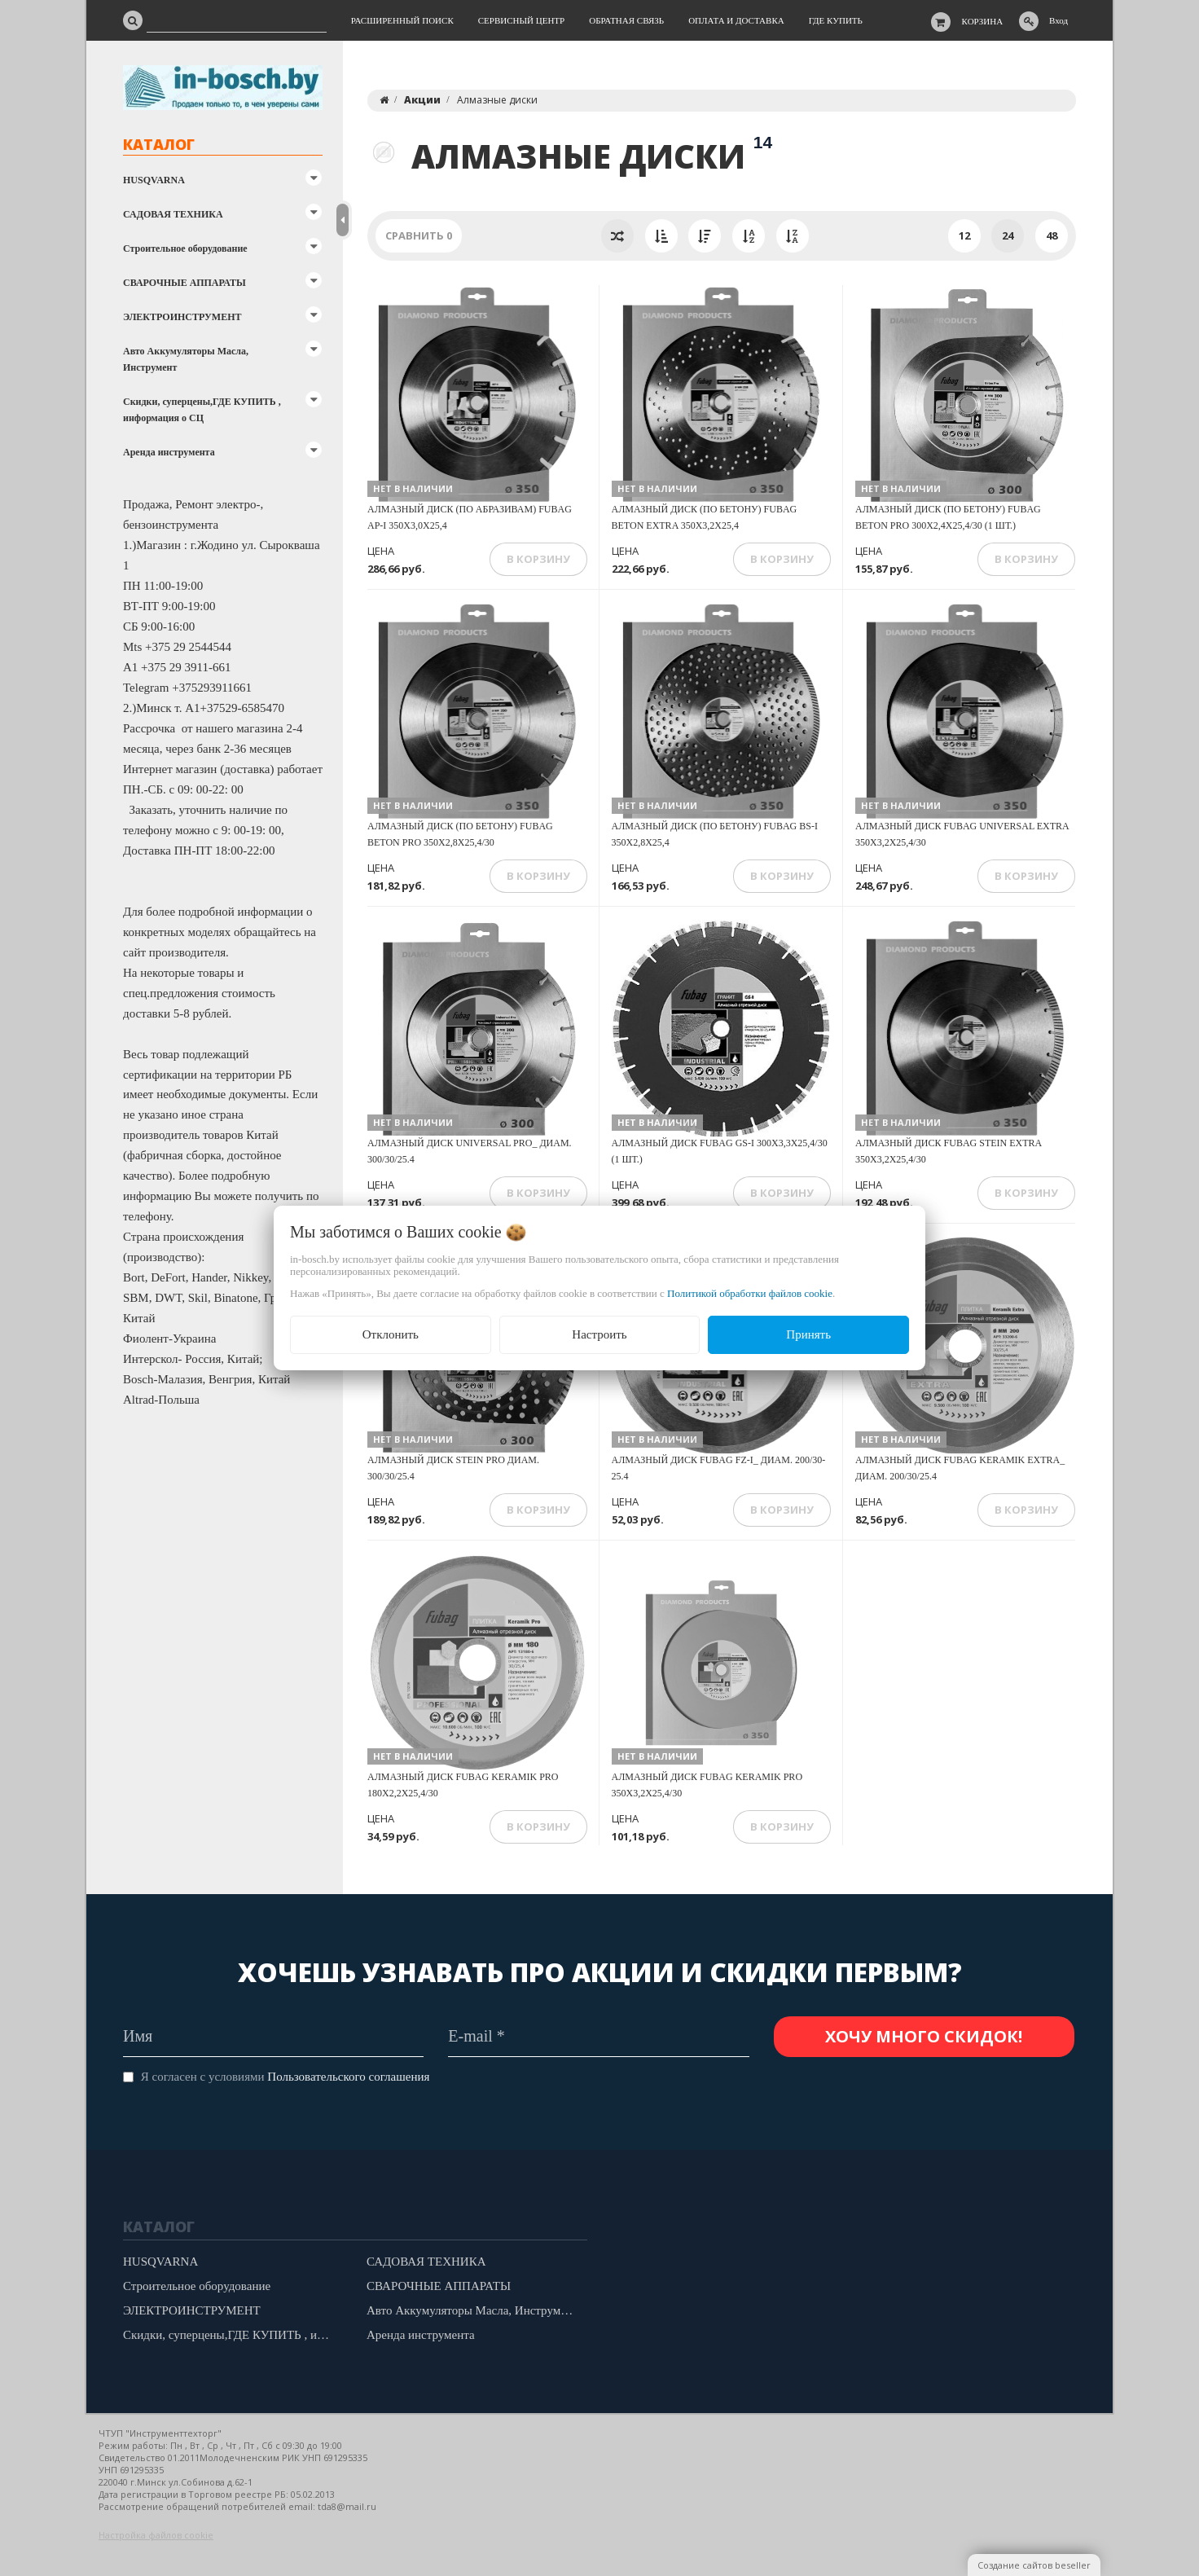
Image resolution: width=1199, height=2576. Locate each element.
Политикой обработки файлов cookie (749, 1293)
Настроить (599, 1334)
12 (964, 235)
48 (1051, 235)
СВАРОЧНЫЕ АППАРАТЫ (184, 282)
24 (1007, 235)
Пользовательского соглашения (348, 2076)
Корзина (983, 21)
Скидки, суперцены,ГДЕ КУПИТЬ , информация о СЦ (202, 410)
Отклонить (390, 1334)
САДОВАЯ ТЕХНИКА (173, 214)
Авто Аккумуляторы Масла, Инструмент (185, 359)
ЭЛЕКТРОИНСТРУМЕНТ (182, 317)
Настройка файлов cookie (156, 2535)
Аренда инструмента (169, 452)
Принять (808, 1334)
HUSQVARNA (154, 180)
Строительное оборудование (185, 248)
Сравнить (418, 235)
